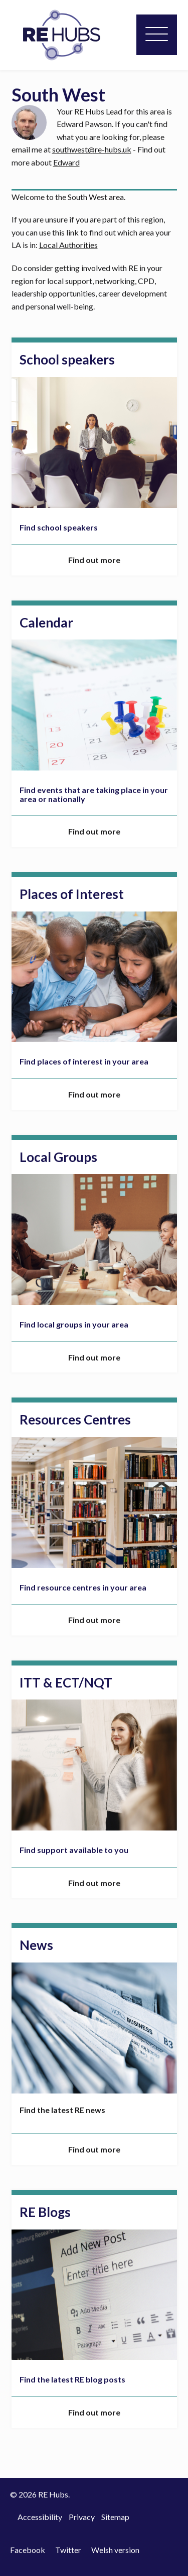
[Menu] (156, 34)
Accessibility (40, 2517)
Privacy (82, 2517)
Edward (66, 162)
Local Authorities (68, 245)
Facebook (27, 2549)
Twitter (68, 2549)
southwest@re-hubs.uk (91, 149)
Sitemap (115, 2517)
